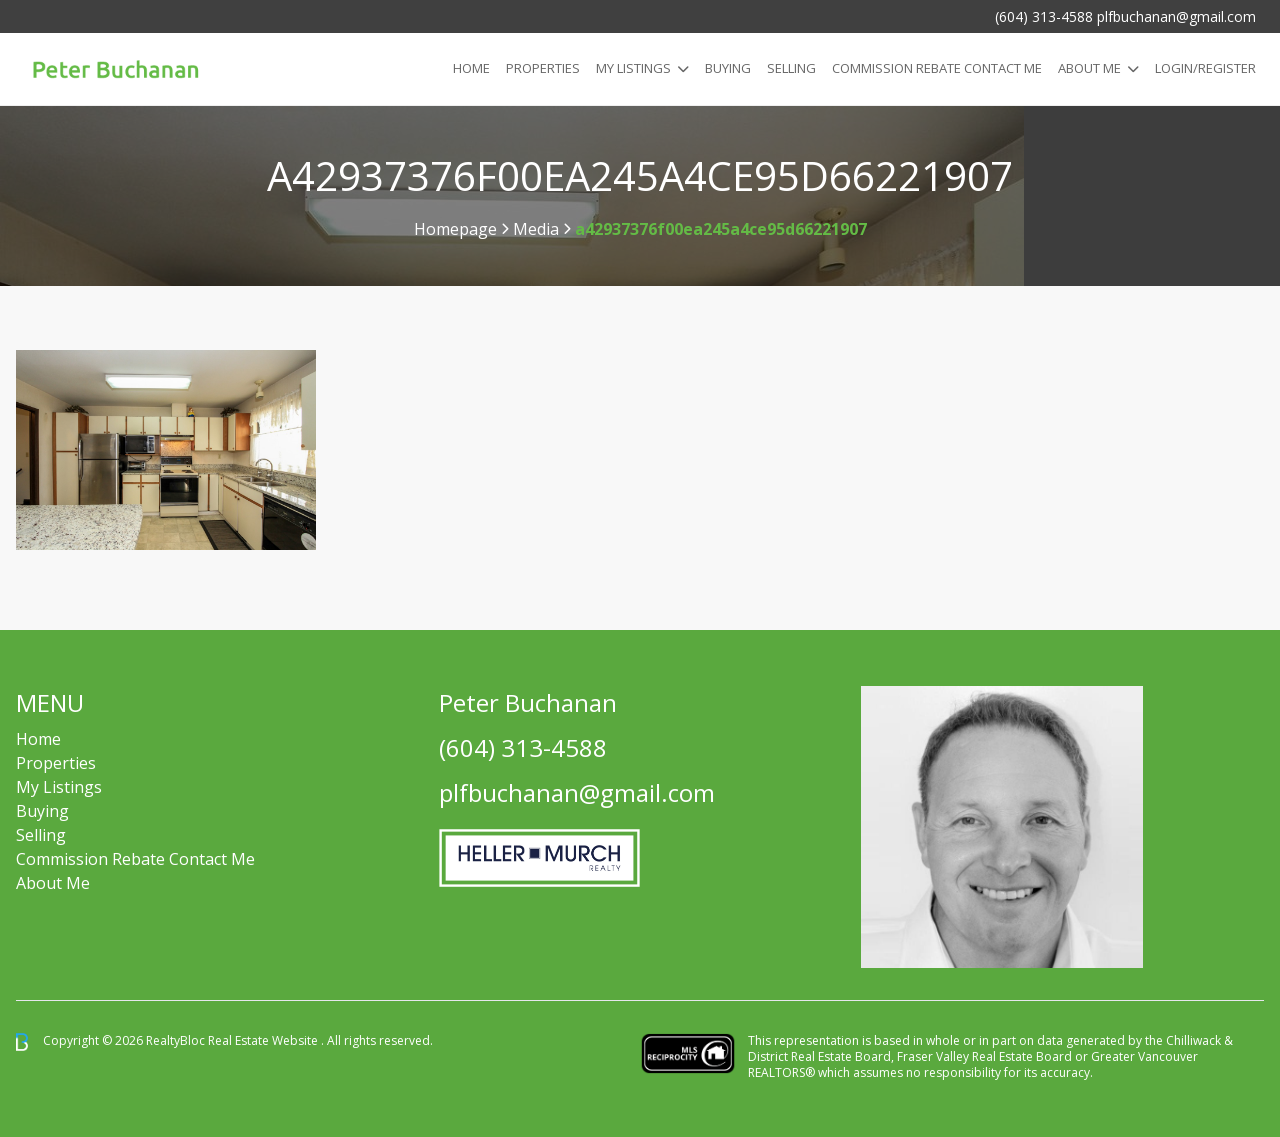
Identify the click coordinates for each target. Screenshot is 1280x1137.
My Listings (633, 68)
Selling (791, 68)
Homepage (455, 229)
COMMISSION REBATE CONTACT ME (937, 68)
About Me (1089, 68)
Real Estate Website (264, 1040)
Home (471, 68)
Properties (543, 68)
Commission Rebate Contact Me (135, 859)
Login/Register (1205, 68)
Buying (728, 68)
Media (536, 229)
